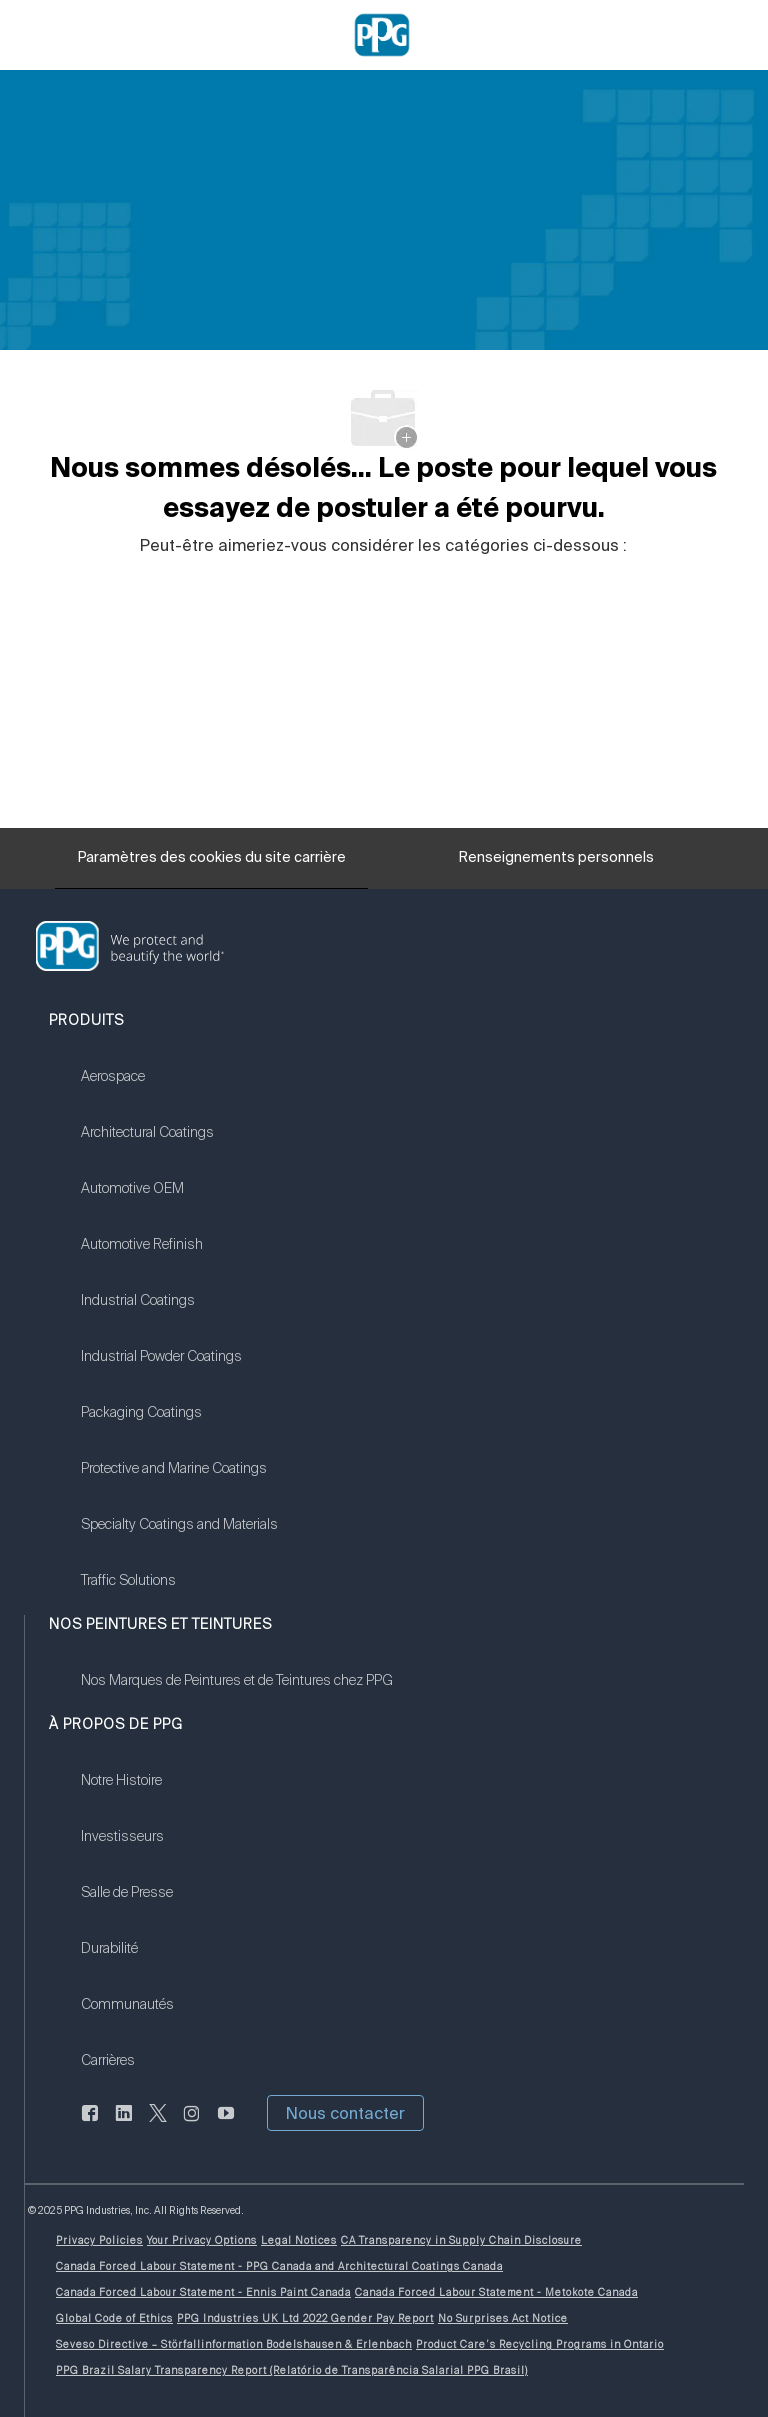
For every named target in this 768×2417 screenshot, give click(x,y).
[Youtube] (226, 2125)
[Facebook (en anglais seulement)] (90, 2125)
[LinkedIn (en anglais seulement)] (124, 2125)
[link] (179, 1089)
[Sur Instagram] (192, 2125)
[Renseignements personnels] (556, 863)
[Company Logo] (382, 34)
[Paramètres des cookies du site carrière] (212, 858)
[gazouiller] (158, 2125)
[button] (345, 2113)
